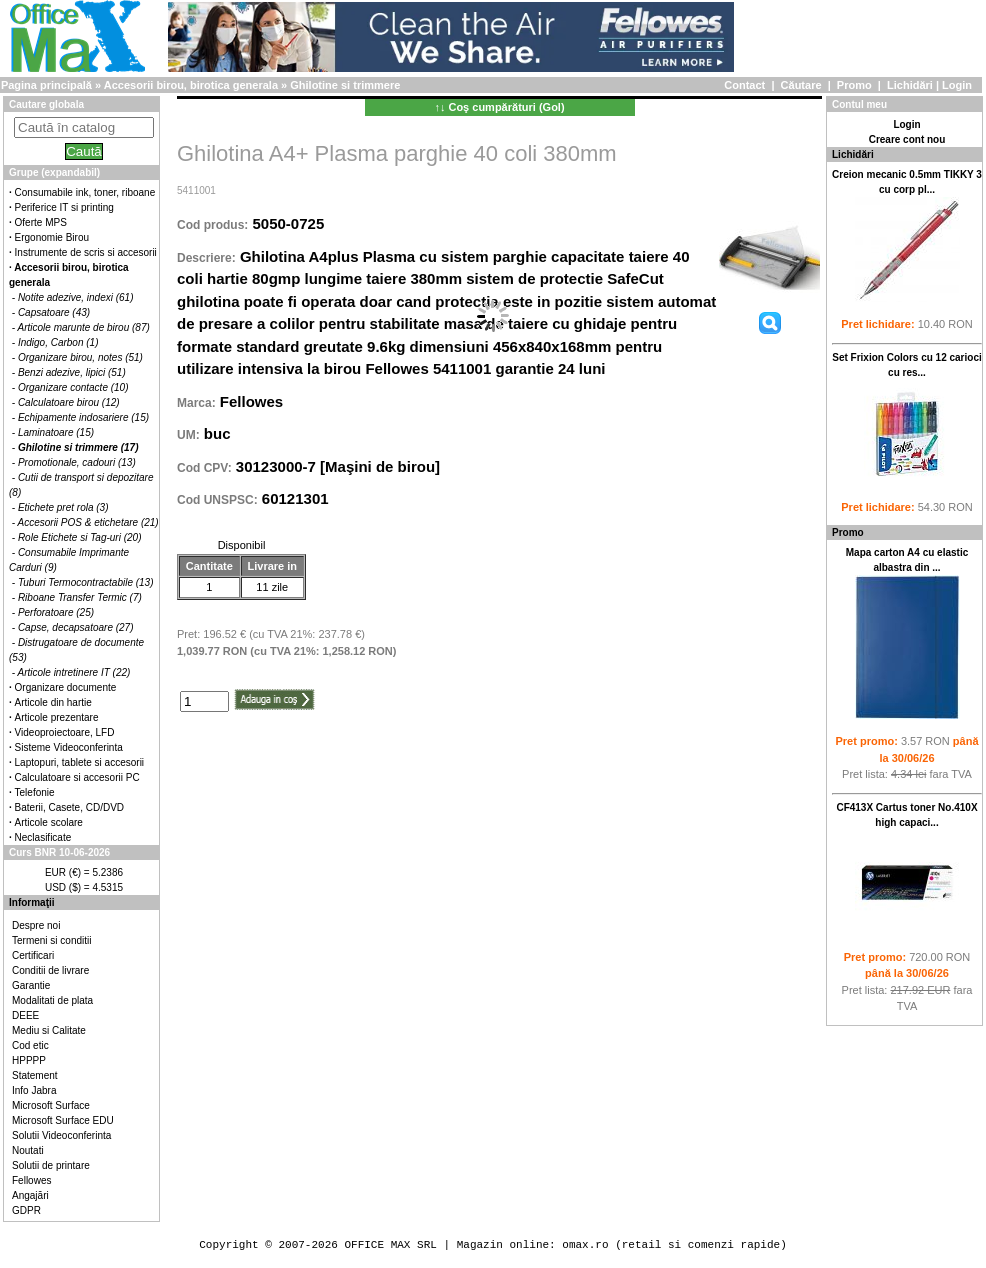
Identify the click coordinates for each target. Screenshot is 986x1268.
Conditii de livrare (50, 970)
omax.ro (585, 1244)
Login (957, 85)
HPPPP (29, 1060)
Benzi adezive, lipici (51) (72, 372)
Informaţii (32, 902)
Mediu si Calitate (49, 1030)
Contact (744, 85)
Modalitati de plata (52, 1000)
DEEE (25, 1015)
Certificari (33, 955)
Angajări (30, 1195)
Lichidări (910, 85)
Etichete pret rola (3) (63, 507)
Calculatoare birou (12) (69, 402)
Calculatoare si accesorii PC (77, 777)
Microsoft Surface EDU (63, 1120)
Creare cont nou (907, 139)
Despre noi (36, 925)
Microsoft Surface (51, 1105)
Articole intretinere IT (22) (74, 672)
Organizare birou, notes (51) (80, 357)
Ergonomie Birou (52, 237)
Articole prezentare (57, 717)
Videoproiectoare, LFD (65, 732)
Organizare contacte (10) (73, 387)
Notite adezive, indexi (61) (76, 297)
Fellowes (31, 1180)
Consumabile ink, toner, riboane (85, 192)
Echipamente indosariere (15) (83, 417)
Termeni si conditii (51, 940)
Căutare (801, 85)
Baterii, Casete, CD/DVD (69, 807)
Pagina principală (46, 85)
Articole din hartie (53, 702)
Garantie (31, 985)
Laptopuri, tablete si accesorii (80, 762)
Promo (854, 85)
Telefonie (35, 792)
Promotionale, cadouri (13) (77, 462)
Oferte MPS (41, 222)
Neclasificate (43, 837)
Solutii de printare (51, 1165)
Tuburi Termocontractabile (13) (86, 582)
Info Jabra (34, 1090)
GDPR (26, 1210)
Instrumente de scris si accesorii (86, 252)
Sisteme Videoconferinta (69, 747)
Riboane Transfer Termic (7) (80, 597)
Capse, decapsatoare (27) (76, 627)
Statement (35, 1075)
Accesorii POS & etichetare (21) (88, 522)
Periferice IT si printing (64, 207)
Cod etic (30, 1045)
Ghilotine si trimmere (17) (78, 447)
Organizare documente (66, 687)
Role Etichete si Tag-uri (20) (80, 537)
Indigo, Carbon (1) (58, 342)
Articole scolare (49, 822)
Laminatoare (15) (56, 432)
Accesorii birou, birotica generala (191, 85)
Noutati (28, 1150)
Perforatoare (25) (56, 612)
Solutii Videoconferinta (61, 1135)
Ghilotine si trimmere (345, 85)
